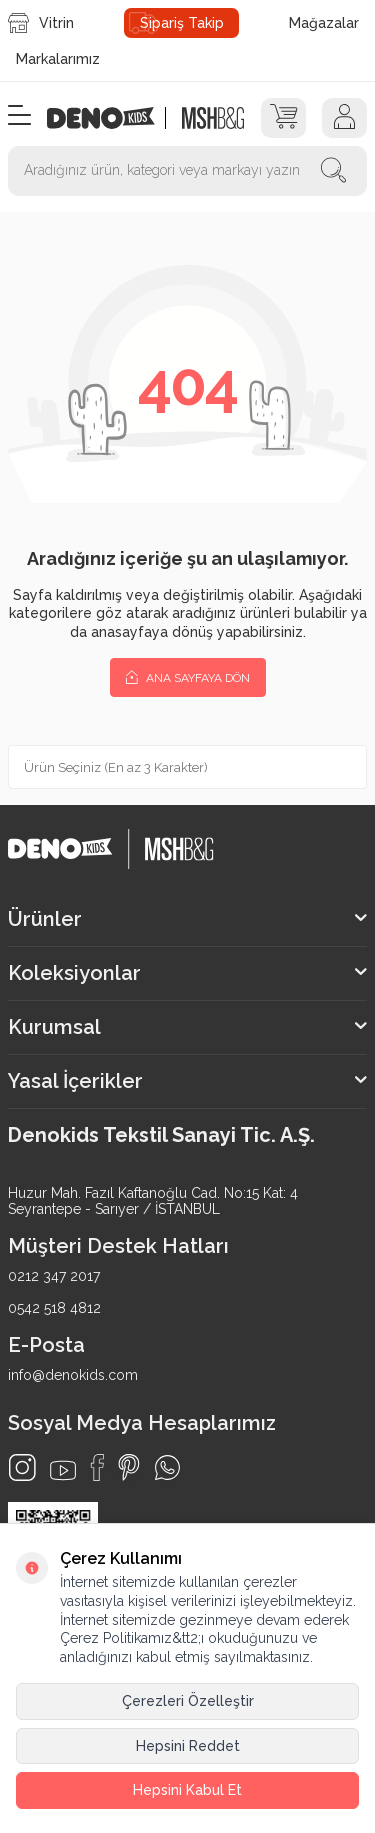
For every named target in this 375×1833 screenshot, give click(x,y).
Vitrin (41, 22)
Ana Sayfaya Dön (188, 677)
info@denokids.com (73, 1375)
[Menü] (19, 116)
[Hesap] (344, 118)
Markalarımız (58, 59)
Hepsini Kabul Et (187, 1790)
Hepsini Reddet (188, 1746)
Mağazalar (324, 23)
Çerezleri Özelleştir (188, 1701)
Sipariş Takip (182, 23)
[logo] (111, 118)
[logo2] (212, 118)
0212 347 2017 (54, 1276)
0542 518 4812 (54, 1308)
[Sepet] (283, 118)
